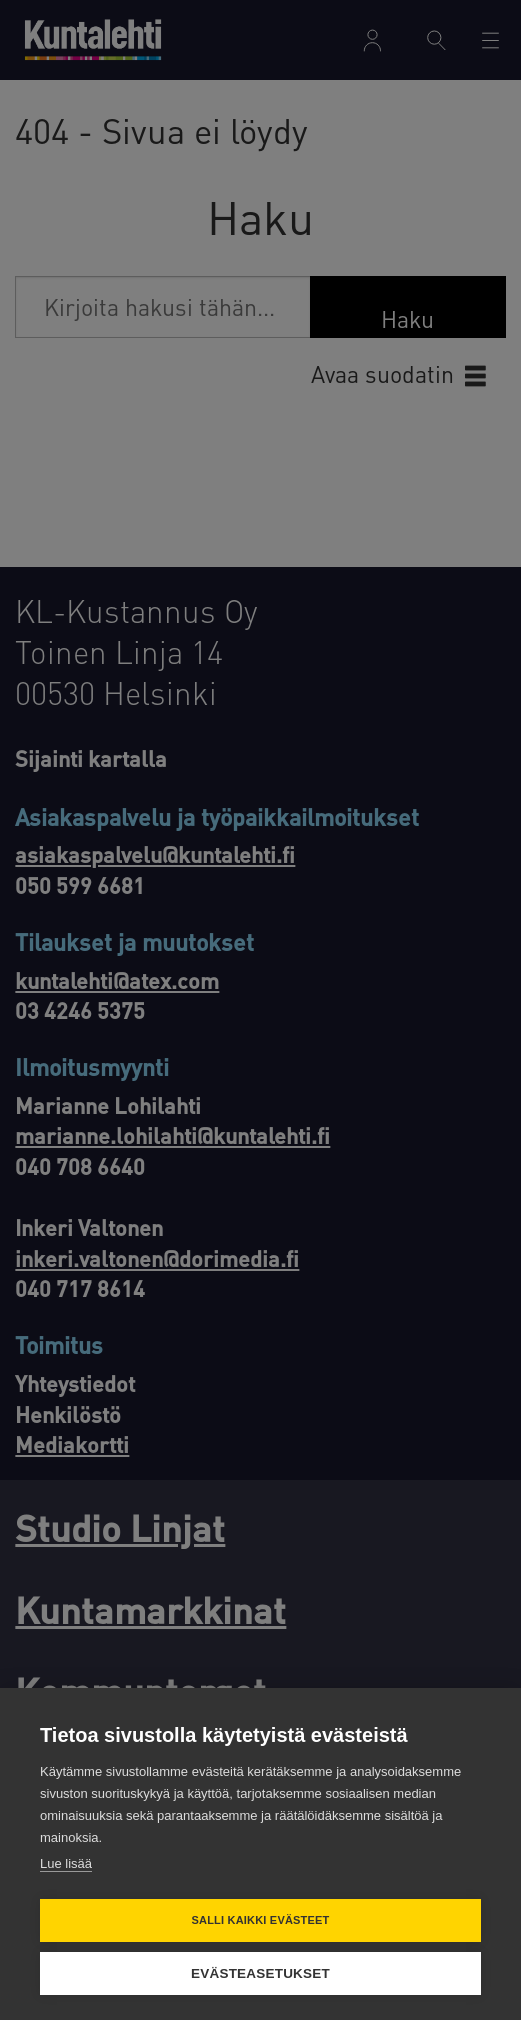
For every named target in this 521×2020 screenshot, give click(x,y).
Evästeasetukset (260, 1973)
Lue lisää (66, 1863)
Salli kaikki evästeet (260, 1920)
